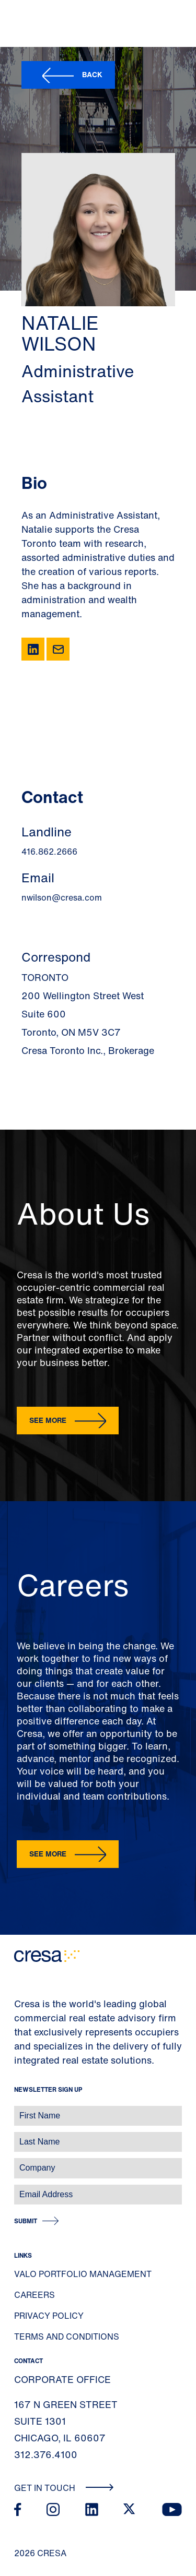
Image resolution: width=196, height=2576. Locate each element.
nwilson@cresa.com (61, 897)
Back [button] (92, 74)
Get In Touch (64, 2488)
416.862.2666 (49, 851)
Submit (25, 2221)
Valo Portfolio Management (83, 2274)
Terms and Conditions (66, 2336)
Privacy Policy (49, 2315)
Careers (34, 2295)
